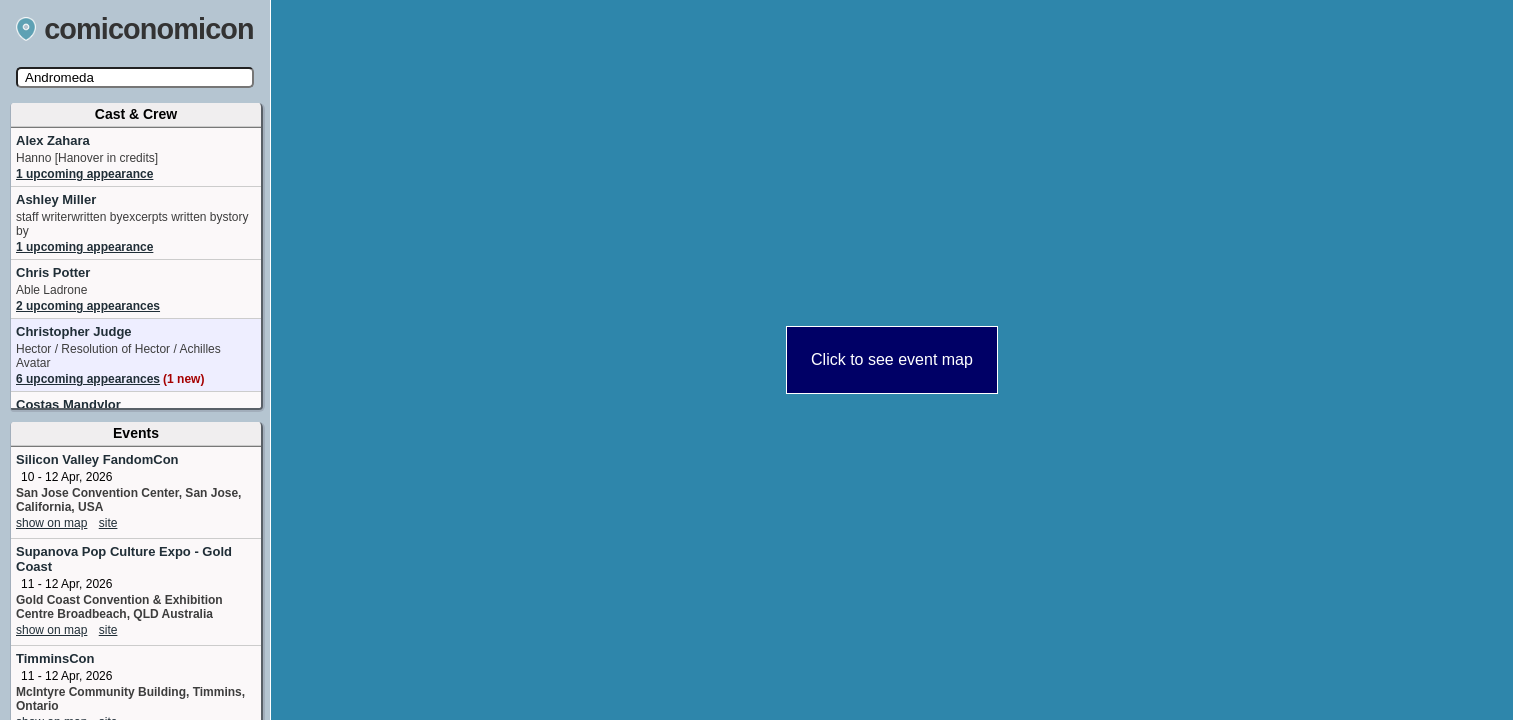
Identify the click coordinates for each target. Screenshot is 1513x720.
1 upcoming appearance (84, 174)
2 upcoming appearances (88, 306)
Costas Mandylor (68, 404)
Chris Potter (53, 272)
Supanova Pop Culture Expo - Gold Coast (124, 559)
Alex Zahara (53, 140)
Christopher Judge (74, 331)
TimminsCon (55, 658)
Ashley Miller (56, 199)
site (108, 523)
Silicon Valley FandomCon (97, 459)
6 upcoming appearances (110, 379)
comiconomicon (135, 29)
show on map (51, 523)
